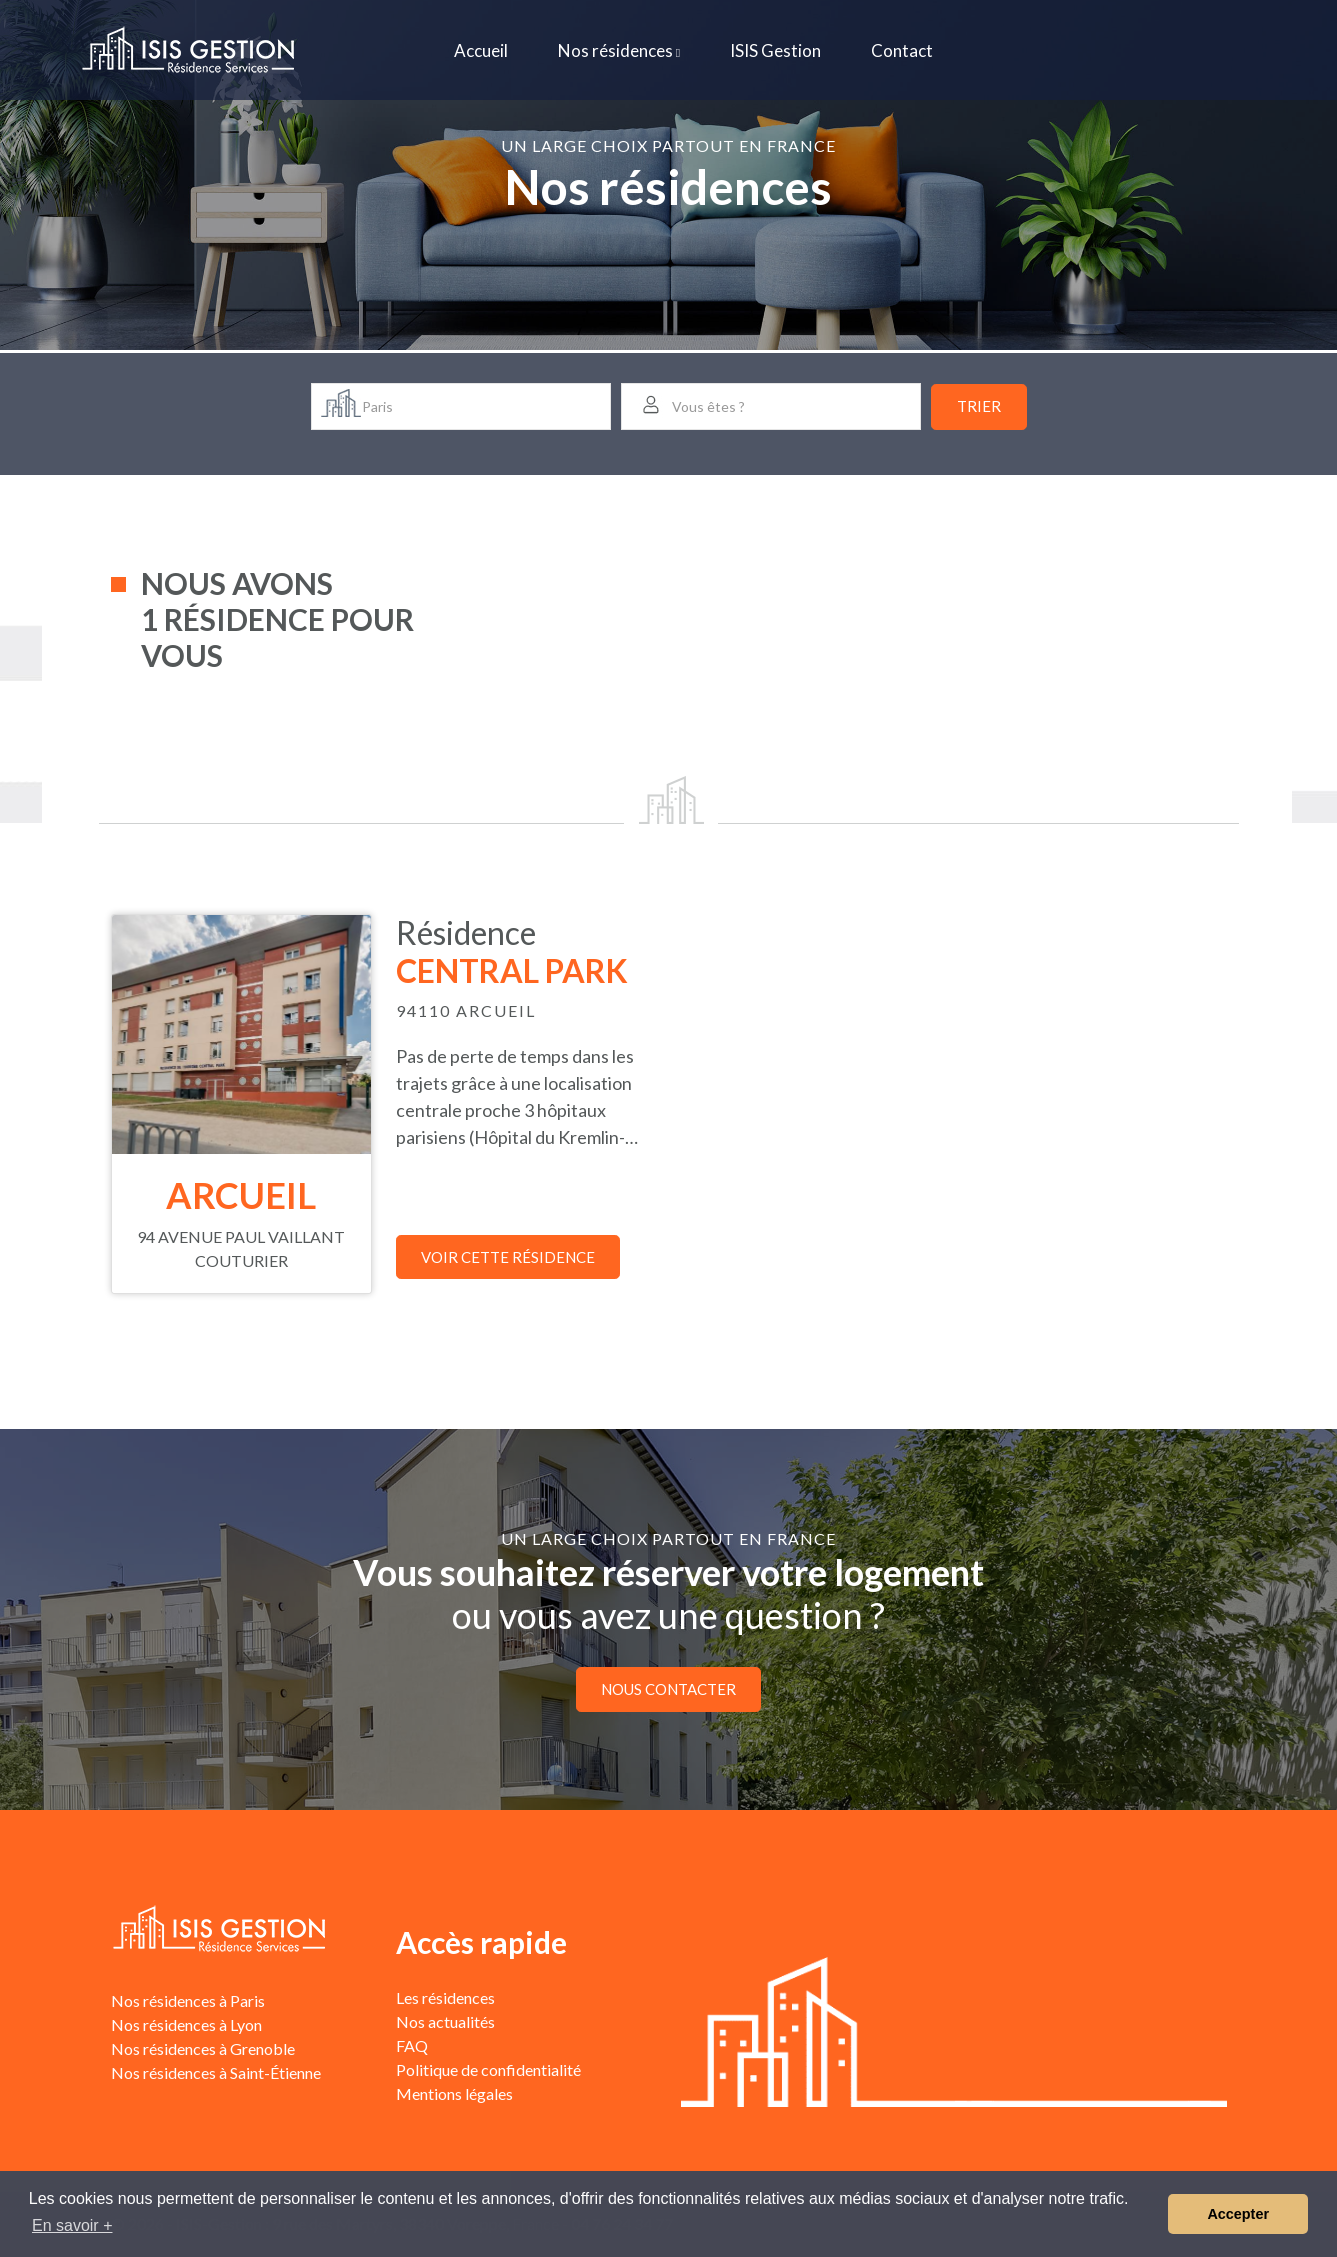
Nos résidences (619, 50)
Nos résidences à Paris (188, 2000)
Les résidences (445, 1997)
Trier (979, 406)
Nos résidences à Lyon (186, 2024)
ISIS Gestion (775, 50)
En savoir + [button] (72, 2225)
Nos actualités (445, 2021)
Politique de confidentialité (488, 2069)
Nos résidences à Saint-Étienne (216, 2072)
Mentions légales (454, 2093)
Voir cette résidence (508, 1257)
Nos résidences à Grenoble (203, 2048)
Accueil (481, 50)
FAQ (412, 2045)
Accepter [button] (1238, 2214)
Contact (902, 50)
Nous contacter (668, 1689)
